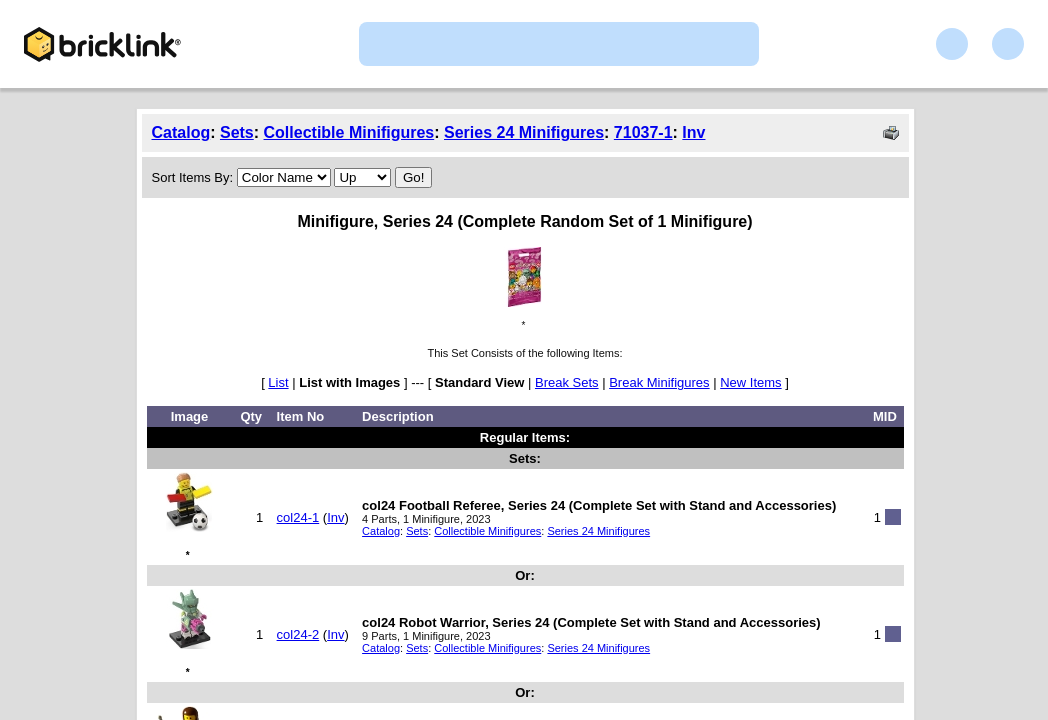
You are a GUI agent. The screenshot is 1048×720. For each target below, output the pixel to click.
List (278, 382)
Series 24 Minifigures (524, 132)
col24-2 (298, 634)
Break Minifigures (659, 382)
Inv (693, 132)
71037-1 (643, 132)
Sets (237, 132)
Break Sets (567, 382)
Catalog (181, 132)
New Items (750, 382)
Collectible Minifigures (349, 132)
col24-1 (298, 517)
